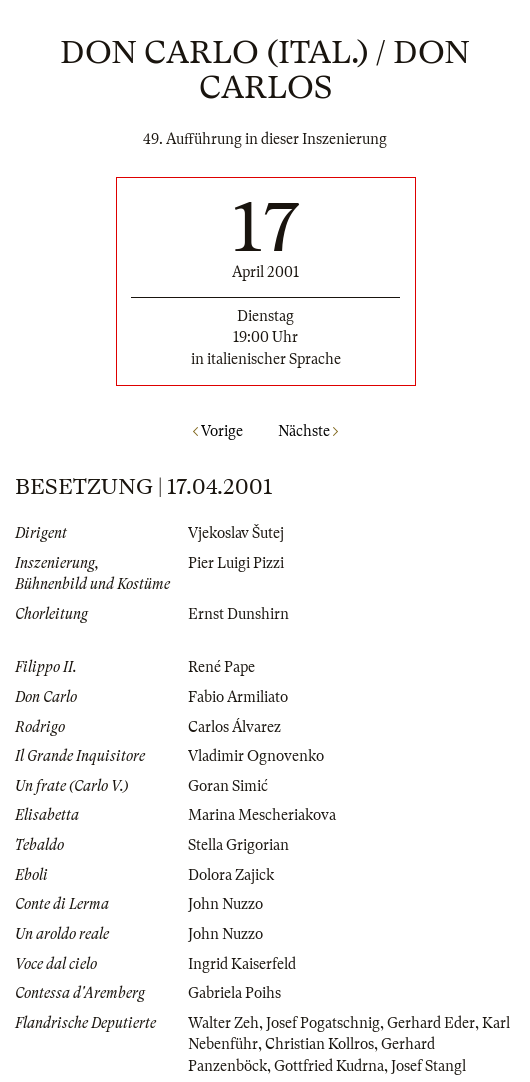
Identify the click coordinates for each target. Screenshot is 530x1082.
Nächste (308, 431)
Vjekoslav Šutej (236, 533)
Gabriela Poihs (234, 993)
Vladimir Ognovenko (256, 756)
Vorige (218, 431)
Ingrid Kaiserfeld (242, 964)
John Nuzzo (225, 904)
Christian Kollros (319, 1044)
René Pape (221, 667)
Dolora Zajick (231, 875)
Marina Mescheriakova (262, 815)
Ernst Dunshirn (238, 614)
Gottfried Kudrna (329, 1066)
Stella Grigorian (238, 845)
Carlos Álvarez (234, 727)
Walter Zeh (223, 1023)
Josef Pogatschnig (323, 1023)
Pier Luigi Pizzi (236, 563)
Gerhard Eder (431, 1023)
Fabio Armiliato (238, 697)
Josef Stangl (428, 1066)
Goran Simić (228, 786)
